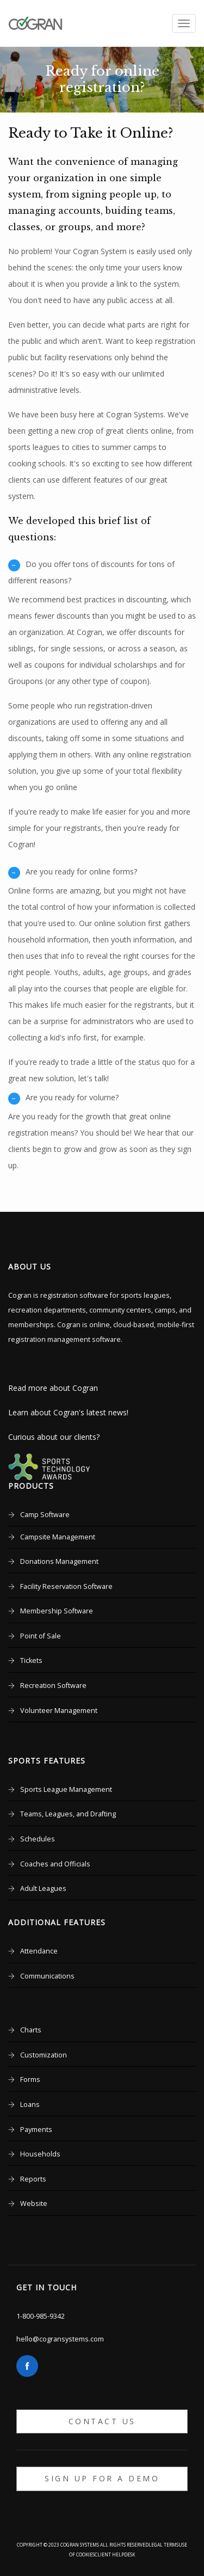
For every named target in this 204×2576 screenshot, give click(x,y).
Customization (43, 2055)
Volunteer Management (58, 1710)
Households (40, 2154)
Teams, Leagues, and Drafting (68, 1814)
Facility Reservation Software (66, 1586)
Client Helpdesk (115, 2554)
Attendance (39, 1951)
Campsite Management (57, 1537)
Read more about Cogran (53, 1388)
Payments (36, 2129)
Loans (30, 2104)
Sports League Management (66, 1789)
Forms (30, 2079)
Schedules (37, 1839)
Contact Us (102, 2421)
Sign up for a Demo (102, 2478)
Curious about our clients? (54, 1437)
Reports (33, 2179)
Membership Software (56, 1611)
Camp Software (45, 1514)
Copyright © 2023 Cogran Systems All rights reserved (83, 2545)
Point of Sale (40, 1636)
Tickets (31, 1660)
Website (33, 2203)
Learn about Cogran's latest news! (68, 1412)
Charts (30, 2030)
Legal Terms (163, 2545)
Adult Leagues (43, 1888)
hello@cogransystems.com (60, 2339)
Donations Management (59, 1561)
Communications (47, 1976)
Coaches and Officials (55, 1864)
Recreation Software (53, 1685)
